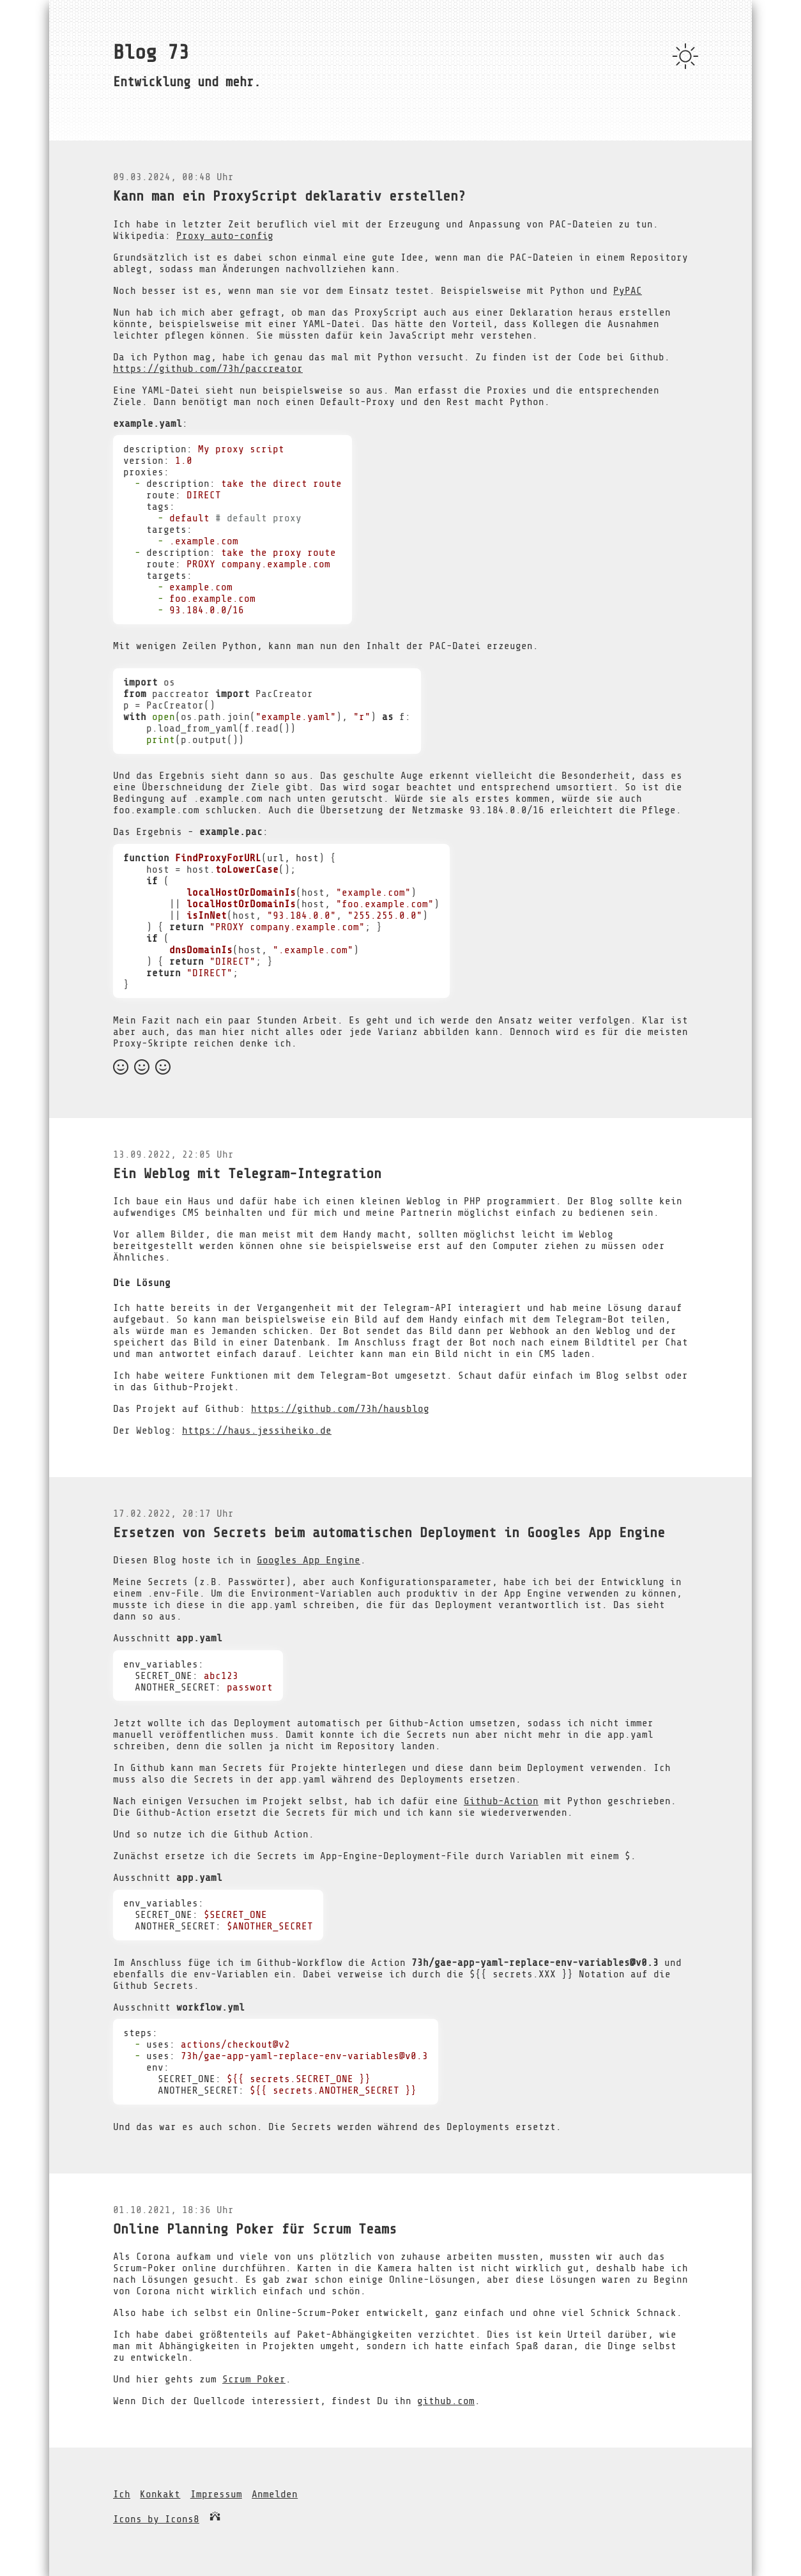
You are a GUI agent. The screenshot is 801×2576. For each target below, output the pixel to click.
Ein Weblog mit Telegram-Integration (247, 1173)
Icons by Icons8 (156, 2519)
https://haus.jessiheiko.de (257, 1430)
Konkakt (160, 2494)
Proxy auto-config (224, 235)
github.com (446, 2401)
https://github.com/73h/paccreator (208, 368)
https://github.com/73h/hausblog (340, 1408)
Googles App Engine (308, 1560)
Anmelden (275, 2494)
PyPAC (627, 290)
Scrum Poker (254, 2379)
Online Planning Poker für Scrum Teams (255, 2229)
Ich (121, 2494)
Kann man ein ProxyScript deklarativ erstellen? (289, 196)
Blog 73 (151, 52)
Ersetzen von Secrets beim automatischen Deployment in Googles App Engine (389, 1532)
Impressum (216, 2494)
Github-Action (501, 1801)
